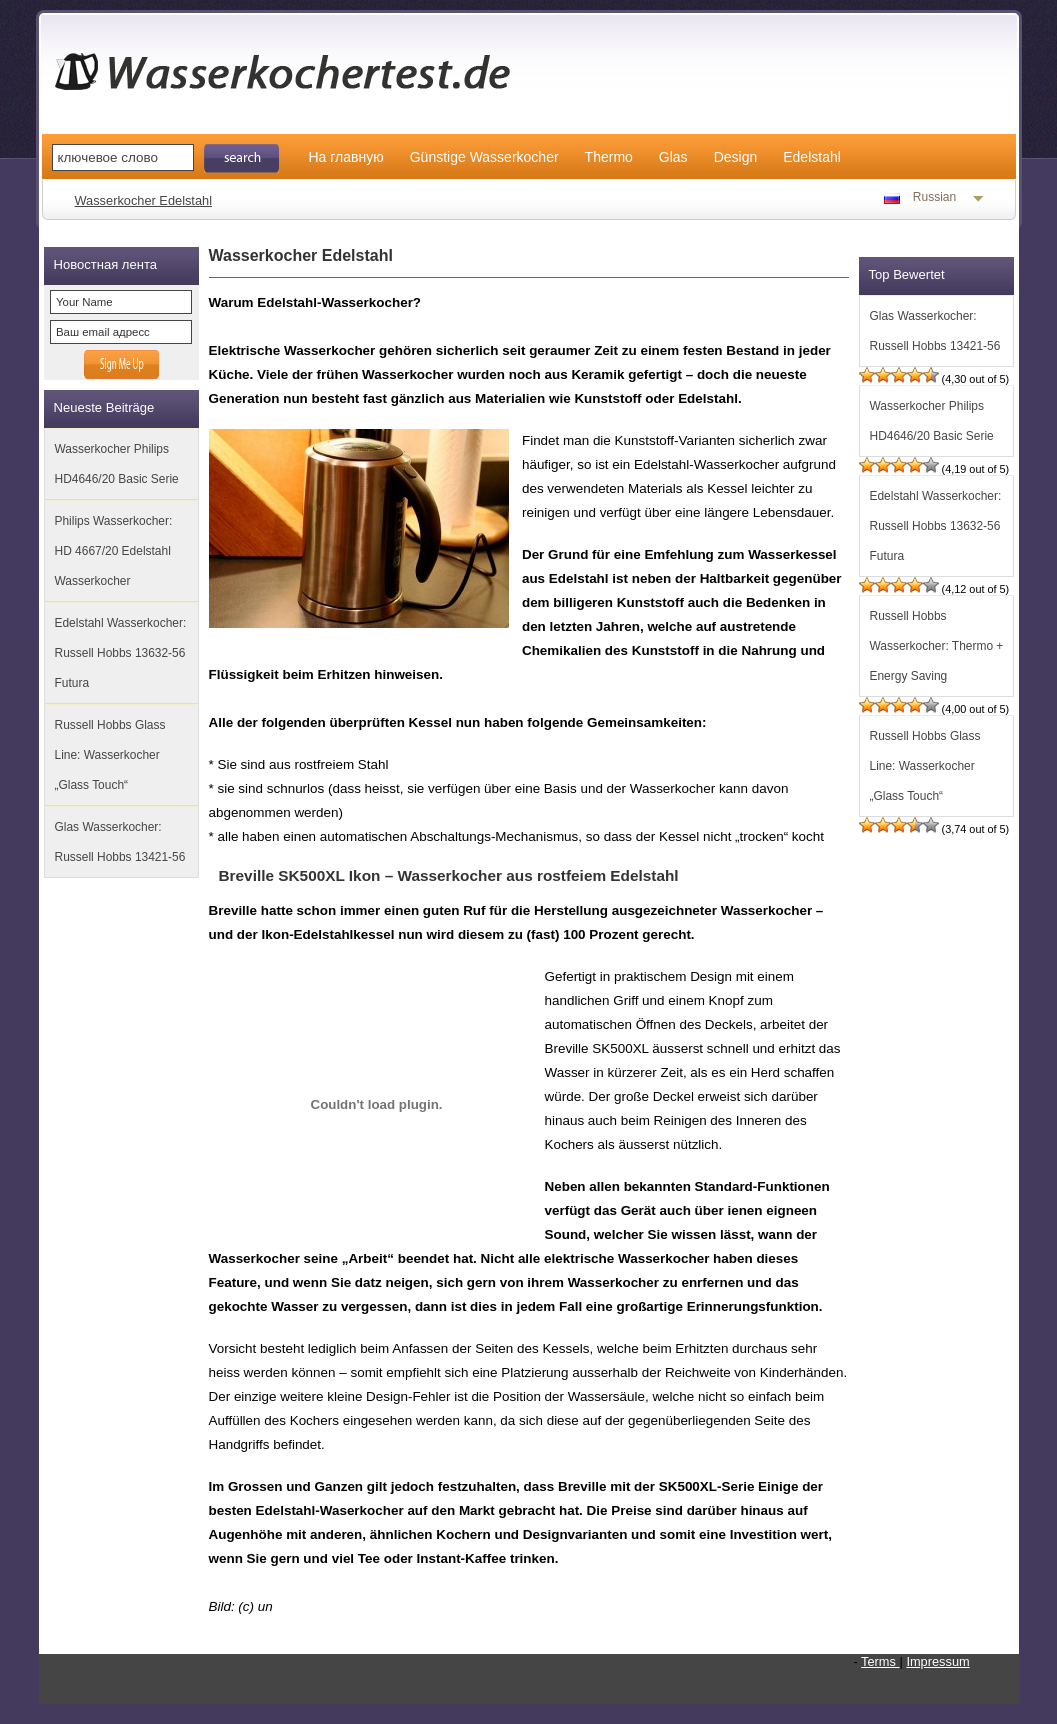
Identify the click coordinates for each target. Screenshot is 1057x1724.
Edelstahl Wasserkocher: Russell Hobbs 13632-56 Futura (121, 653)
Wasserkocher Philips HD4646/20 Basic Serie (117, 464)
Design (736, 157)
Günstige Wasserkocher (484, 157)
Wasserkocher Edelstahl (144, 200)
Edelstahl (812, 157)
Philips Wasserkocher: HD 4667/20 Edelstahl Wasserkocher (114, 551)
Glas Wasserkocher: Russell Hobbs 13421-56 (120, 842)
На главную (346, 157)
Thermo (609, 157)
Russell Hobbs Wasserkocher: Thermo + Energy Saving (937, 646)
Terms (880, 1661)
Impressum (937, 1661)
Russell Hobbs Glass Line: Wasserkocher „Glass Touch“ (110, 755)
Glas (673, 157)
